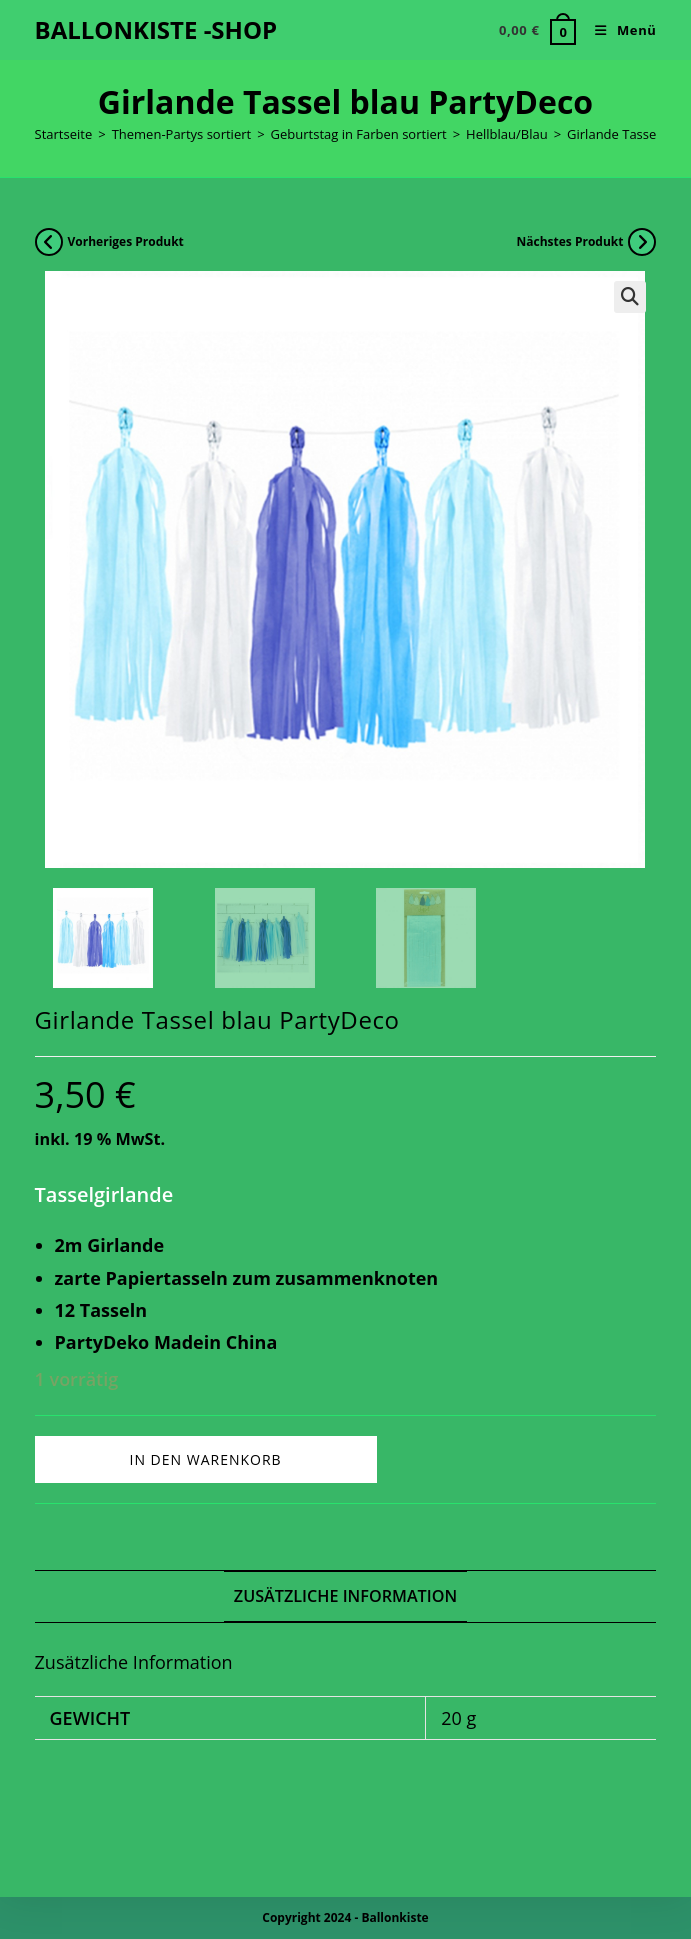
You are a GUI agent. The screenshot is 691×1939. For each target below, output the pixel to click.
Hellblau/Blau (507, 134)
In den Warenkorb (206, 1459)
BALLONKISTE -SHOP (156, 29)
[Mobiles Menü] (618, 30)
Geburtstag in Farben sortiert (359, 134)
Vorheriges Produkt (126, 241)
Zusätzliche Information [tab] (345, 1596)
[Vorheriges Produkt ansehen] (49, 242)
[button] (630, 297)
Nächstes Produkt (569, 241)
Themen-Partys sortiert (182, 134)
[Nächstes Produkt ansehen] (642, 242)
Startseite (64, 134)
